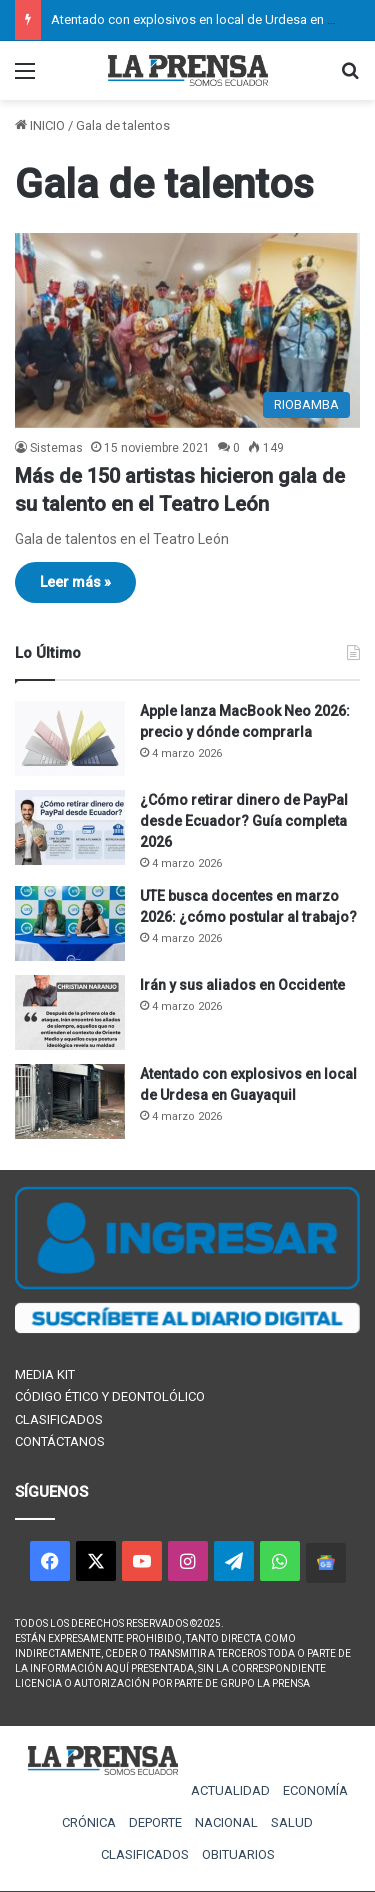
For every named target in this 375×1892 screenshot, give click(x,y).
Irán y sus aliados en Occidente (242, 985)
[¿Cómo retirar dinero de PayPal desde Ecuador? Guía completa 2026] (70, 827)
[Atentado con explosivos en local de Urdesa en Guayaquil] (70, 1101)
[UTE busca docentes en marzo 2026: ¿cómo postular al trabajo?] (70, 923)
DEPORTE (155, 1822)
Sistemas (56, 448)
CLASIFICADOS (59, 1419)
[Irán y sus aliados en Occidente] (70, 1012)
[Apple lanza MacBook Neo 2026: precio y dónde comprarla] (70, 738)
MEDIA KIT (45, 1374)
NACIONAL (226, 1822)
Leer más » (75, 582)
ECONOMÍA (315, 1790)
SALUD (292, 1822)
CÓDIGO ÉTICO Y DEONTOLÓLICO (110, 1396)
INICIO (40, 125)
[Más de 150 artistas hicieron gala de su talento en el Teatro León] (187, 330)
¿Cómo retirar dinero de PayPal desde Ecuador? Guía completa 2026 (244, 821)
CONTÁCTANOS (60, 1441)
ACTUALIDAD (230, 1790)
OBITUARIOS (238, 1854)
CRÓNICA (89, 1822)
